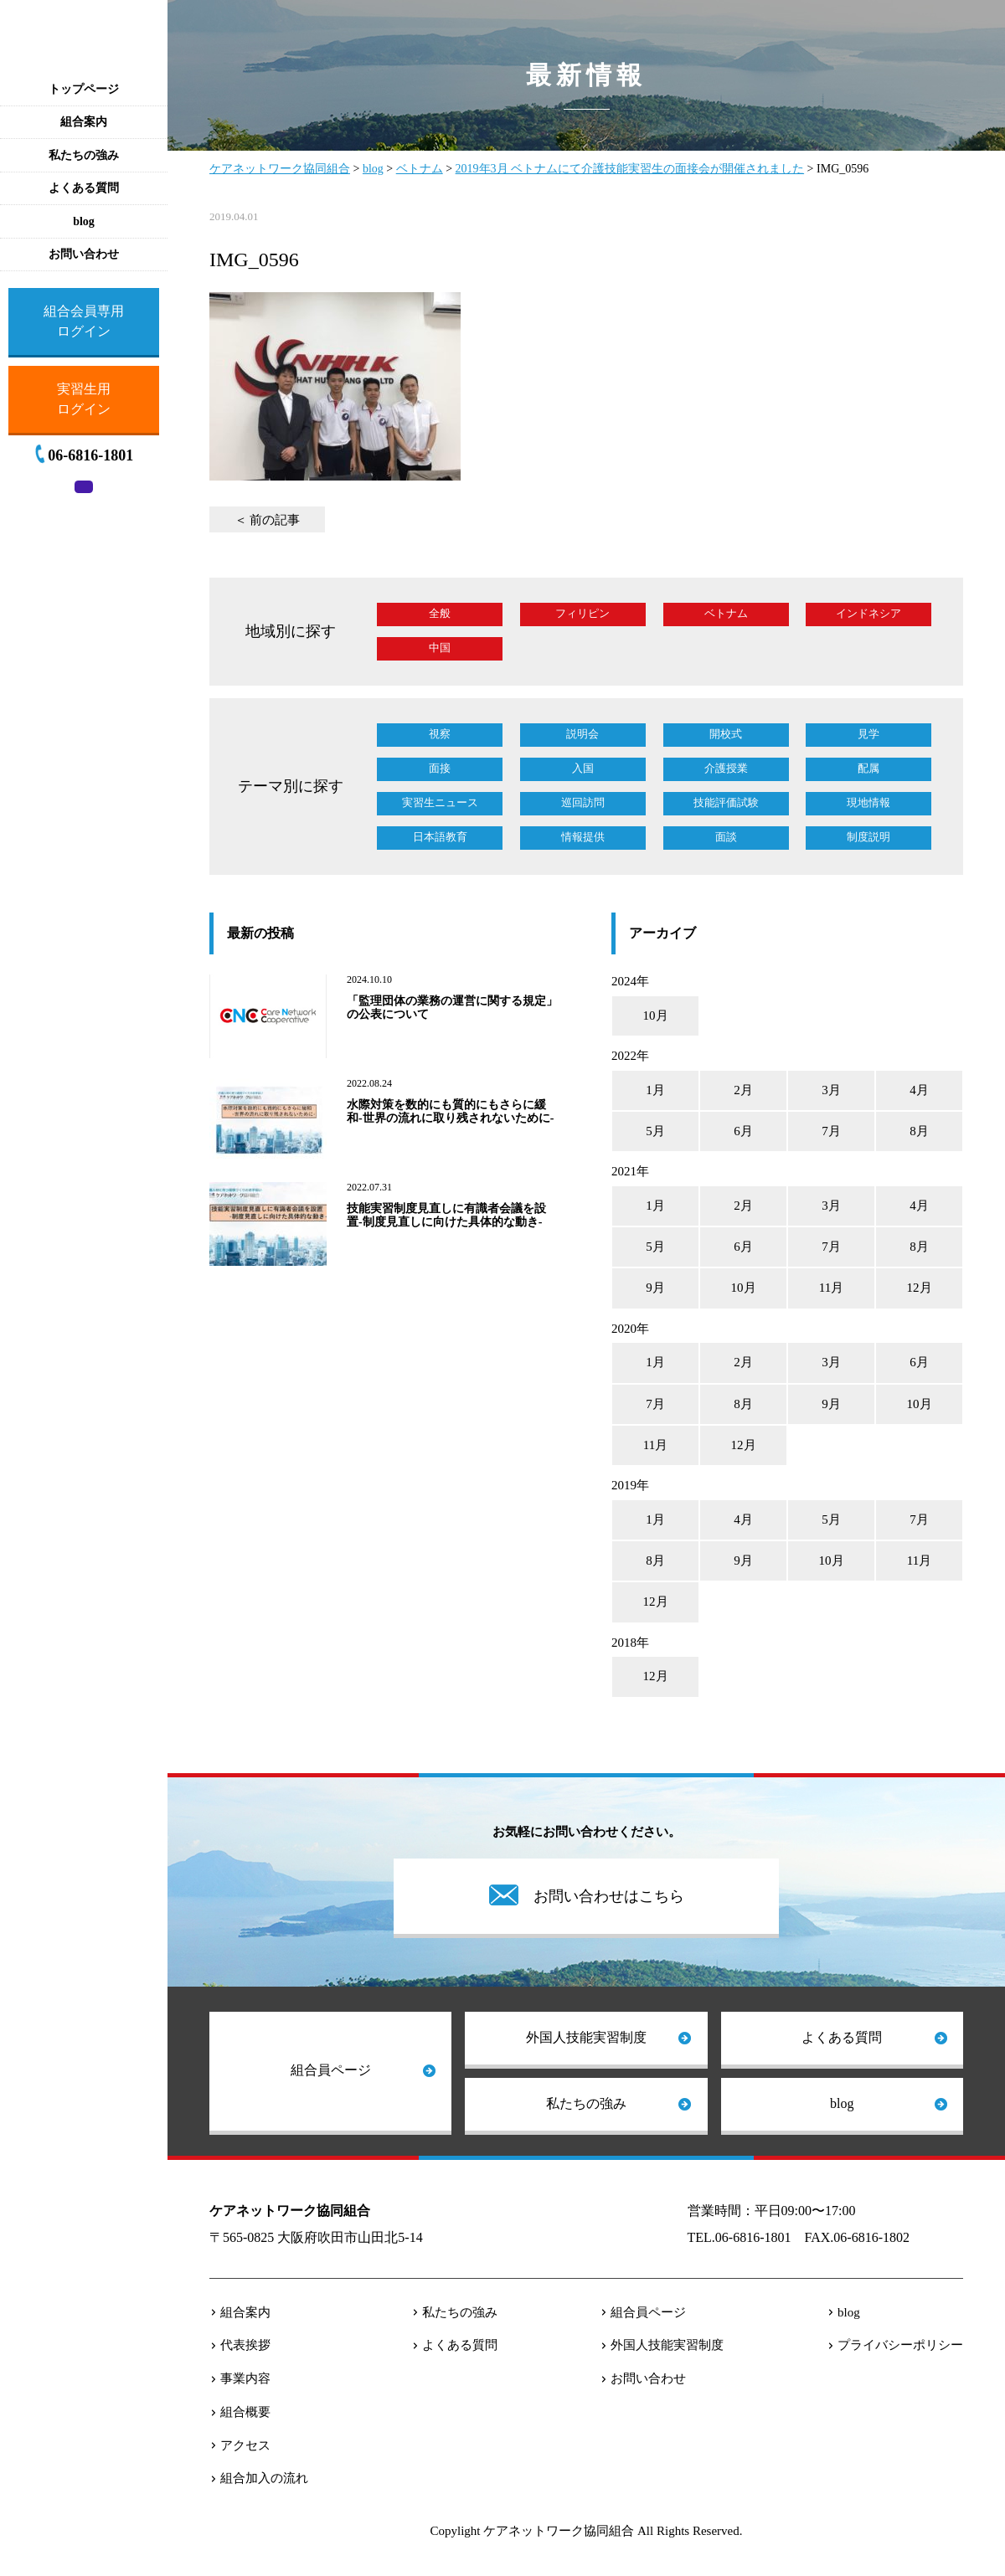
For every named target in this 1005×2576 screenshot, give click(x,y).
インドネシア (868, 613)
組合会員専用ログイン (84, 321)
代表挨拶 (245, 2345)
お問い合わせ (648, 2378)
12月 (919, 1287)
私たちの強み (586, 2103)
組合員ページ (331, 2070)
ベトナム (726, 613)
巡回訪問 (583, 802)
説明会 (582, 734)
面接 (440, 768)
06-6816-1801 (90, 455)
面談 (726, 836)
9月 (655, 1287)
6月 (743, 1131)
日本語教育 (440, 836)
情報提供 (583, 836)
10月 (655, 1015)
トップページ (84, 89)
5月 (655, 1131)
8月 (919, 1131)
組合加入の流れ (264, 2478)
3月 (831, 1090)
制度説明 (868, 836)
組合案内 (245, 2312)
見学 (868, 734)
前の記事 (275, 520)
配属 (868, 768)
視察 (440, 734)
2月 (743, 1090)
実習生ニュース (440, 802)
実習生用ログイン (84, 399)
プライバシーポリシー (900, 2345)
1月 (655, 1090)
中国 (440, 647)
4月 (919, 1090)
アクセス (245, 2445)
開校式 (725, 734)
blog (841, 2103)
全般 (440, 613)
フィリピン (582, 613)
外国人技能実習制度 (586, 2037)
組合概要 (245, 2412)
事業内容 (245, 2378)
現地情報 (868, 802)
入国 (583, 768)
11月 (831, 1287)
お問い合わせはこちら (608, 1896)
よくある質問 (841, 2037)
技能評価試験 (726, 802)
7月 (831, 1131)
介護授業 (726, 768)
